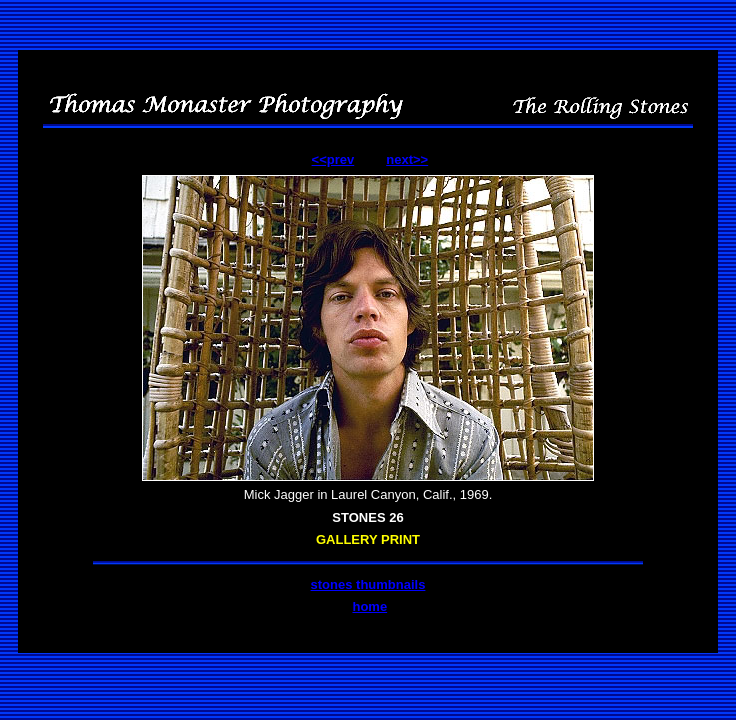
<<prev (333, 159)
